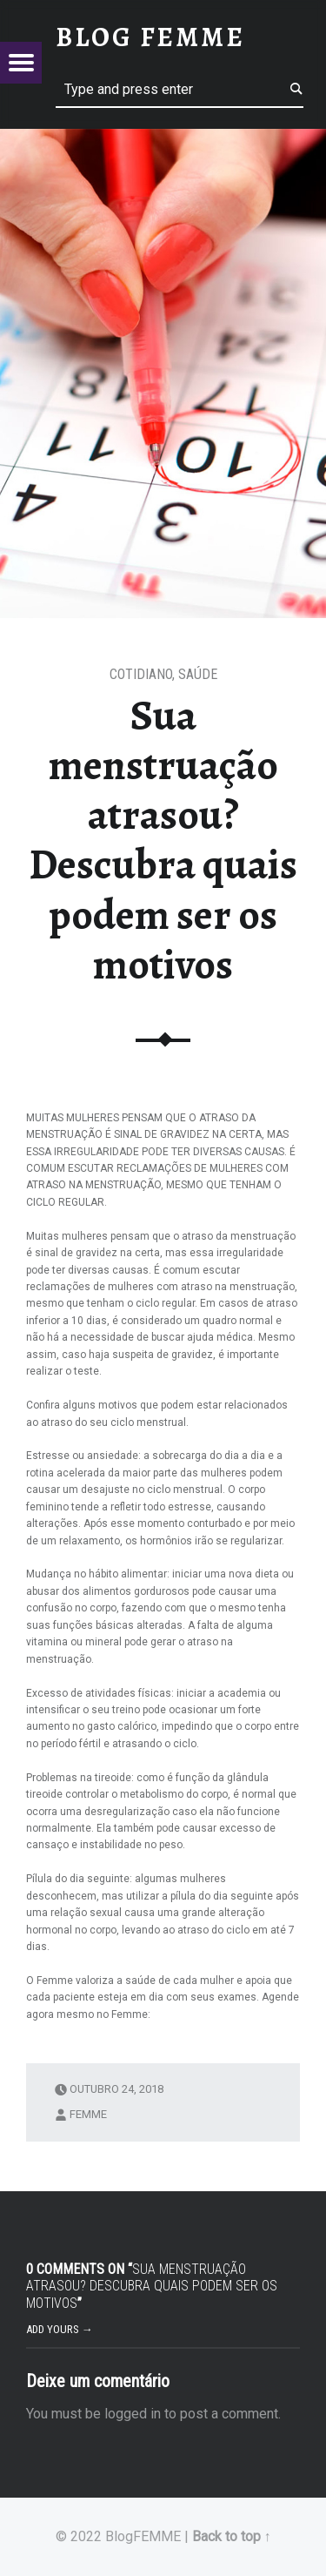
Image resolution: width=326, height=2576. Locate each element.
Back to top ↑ (231, 2536)
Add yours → (59, 2329)
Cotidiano (141, 674)
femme (88, 2113)
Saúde (197, 674)
